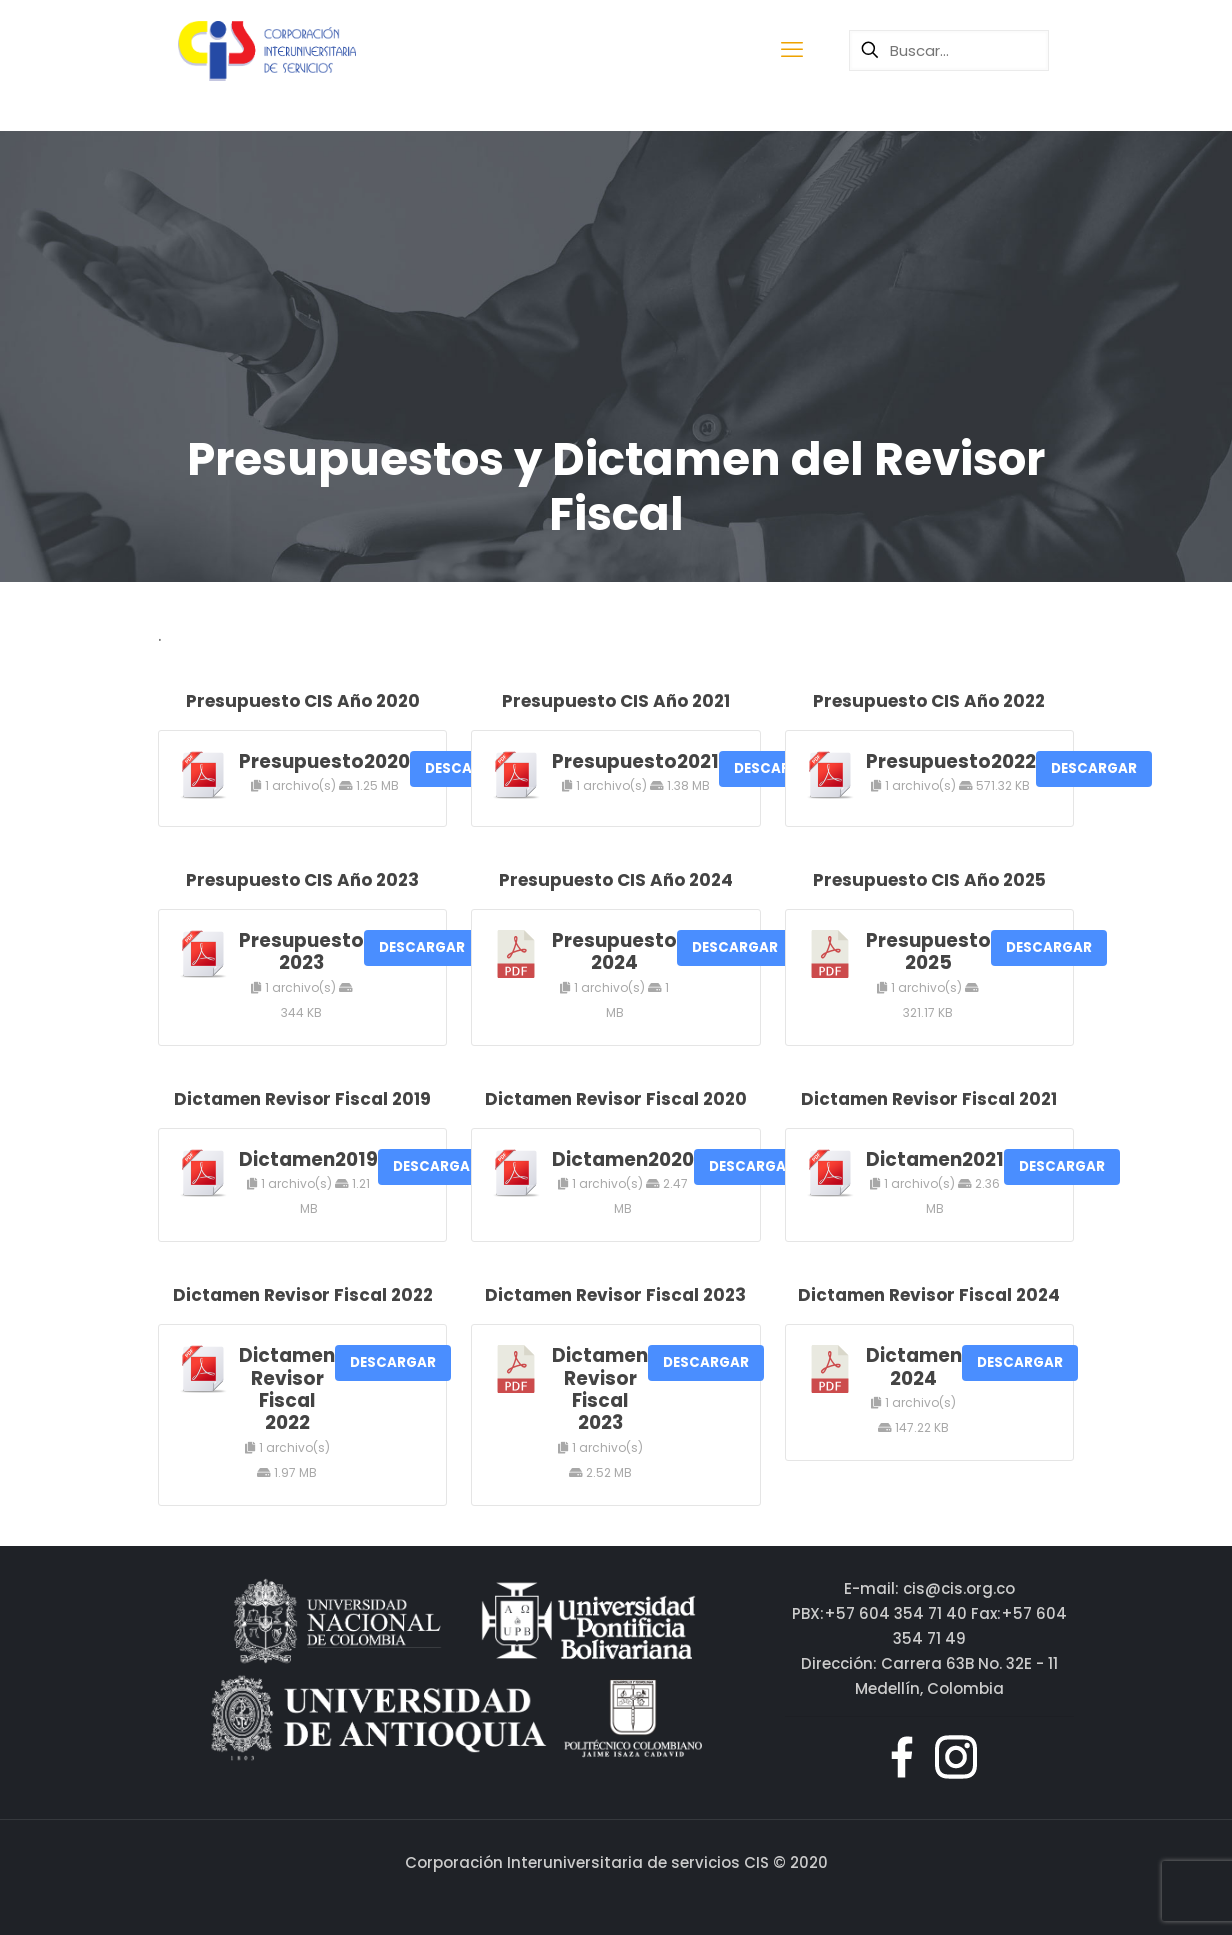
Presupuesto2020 (324, 761)
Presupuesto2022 (951, 761)
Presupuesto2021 (635, 761)
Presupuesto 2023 (301, 951)
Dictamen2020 (623, 1159)
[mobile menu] (792, 50)
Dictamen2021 (935, 1159)
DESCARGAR (1094, 768)
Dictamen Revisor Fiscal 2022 (287, 1389)
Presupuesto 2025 (928, 951)
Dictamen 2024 (914, 1366)
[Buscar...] (949, 50)
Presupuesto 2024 (614, 951)
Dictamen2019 (308, 1159)
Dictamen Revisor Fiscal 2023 (600, 1389)
